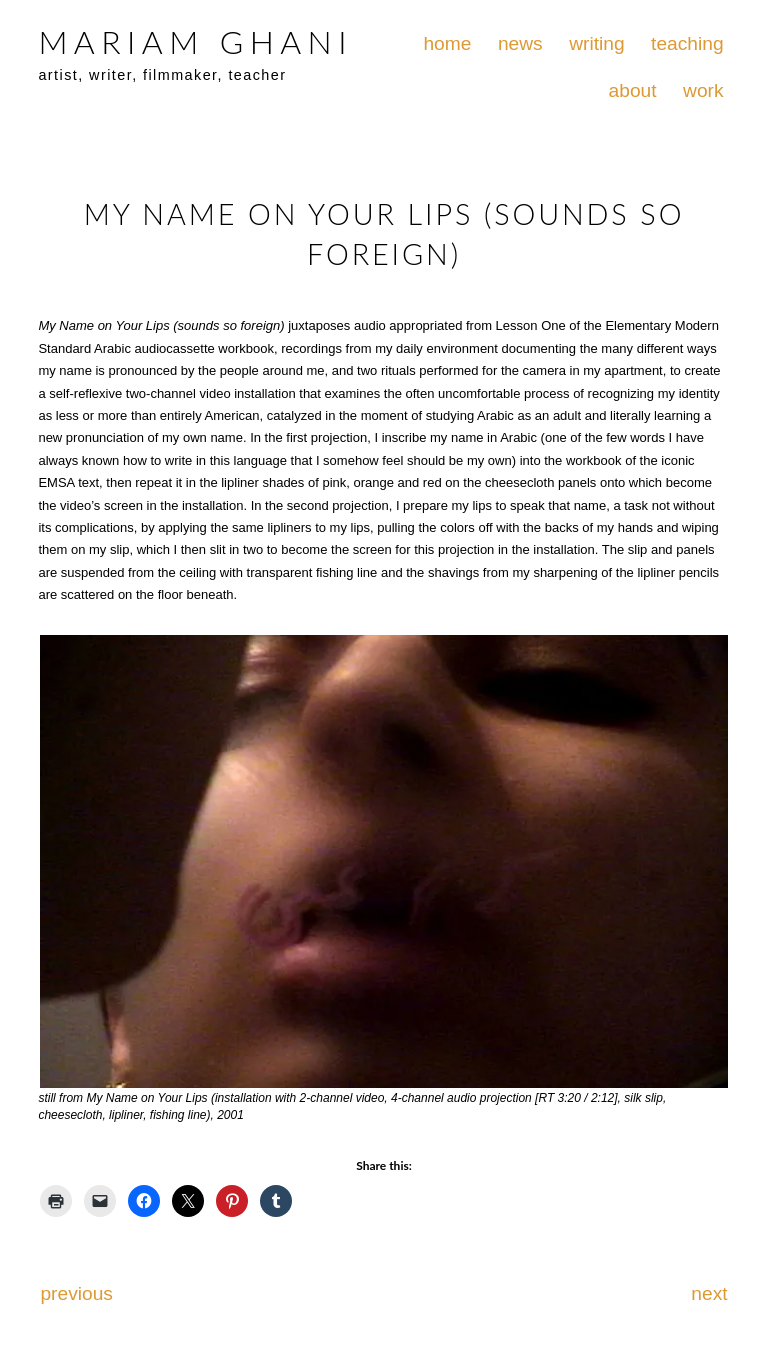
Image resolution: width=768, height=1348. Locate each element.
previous (76, 1293)
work (703, 90)
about (633, 90)
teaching (687, 43)
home (447, 43)
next (709, 1293)
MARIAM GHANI (195, 41)
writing (596, 43)
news (520, 43)
